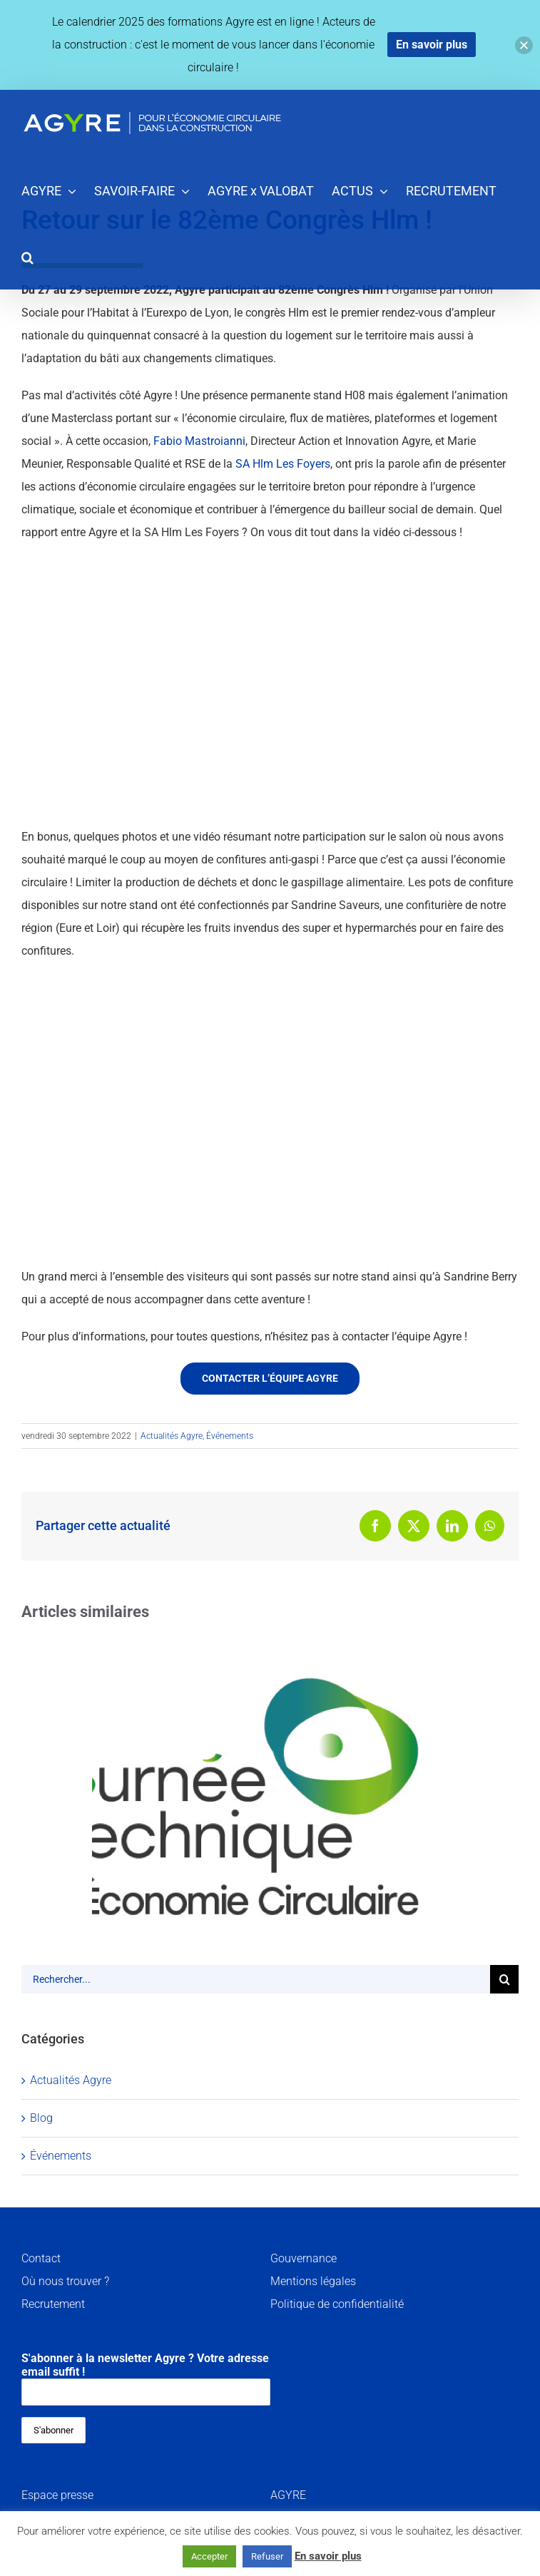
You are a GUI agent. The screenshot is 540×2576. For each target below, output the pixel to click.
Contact (41, 2258)
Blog (41, 2118)
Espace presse (57, 2495)
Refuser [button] (267, 2556)
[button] (27, 256)
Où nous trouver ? (65, 2281)
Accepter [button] (209, 2556)
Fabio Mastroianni (199, 441)
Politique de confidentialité (337, 2304)
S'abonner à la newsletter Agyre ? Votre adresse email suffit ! (145, 2378)
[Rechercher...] (255, 1979)
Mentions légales (313, 2281)
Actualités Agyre (172, 1436)
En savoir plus (328, 2556)
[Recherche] (504, 1979)
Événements (229, 1436)
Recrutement (53, 2304)
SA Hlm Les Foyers (282, 464)
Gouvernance (303, 2258)
